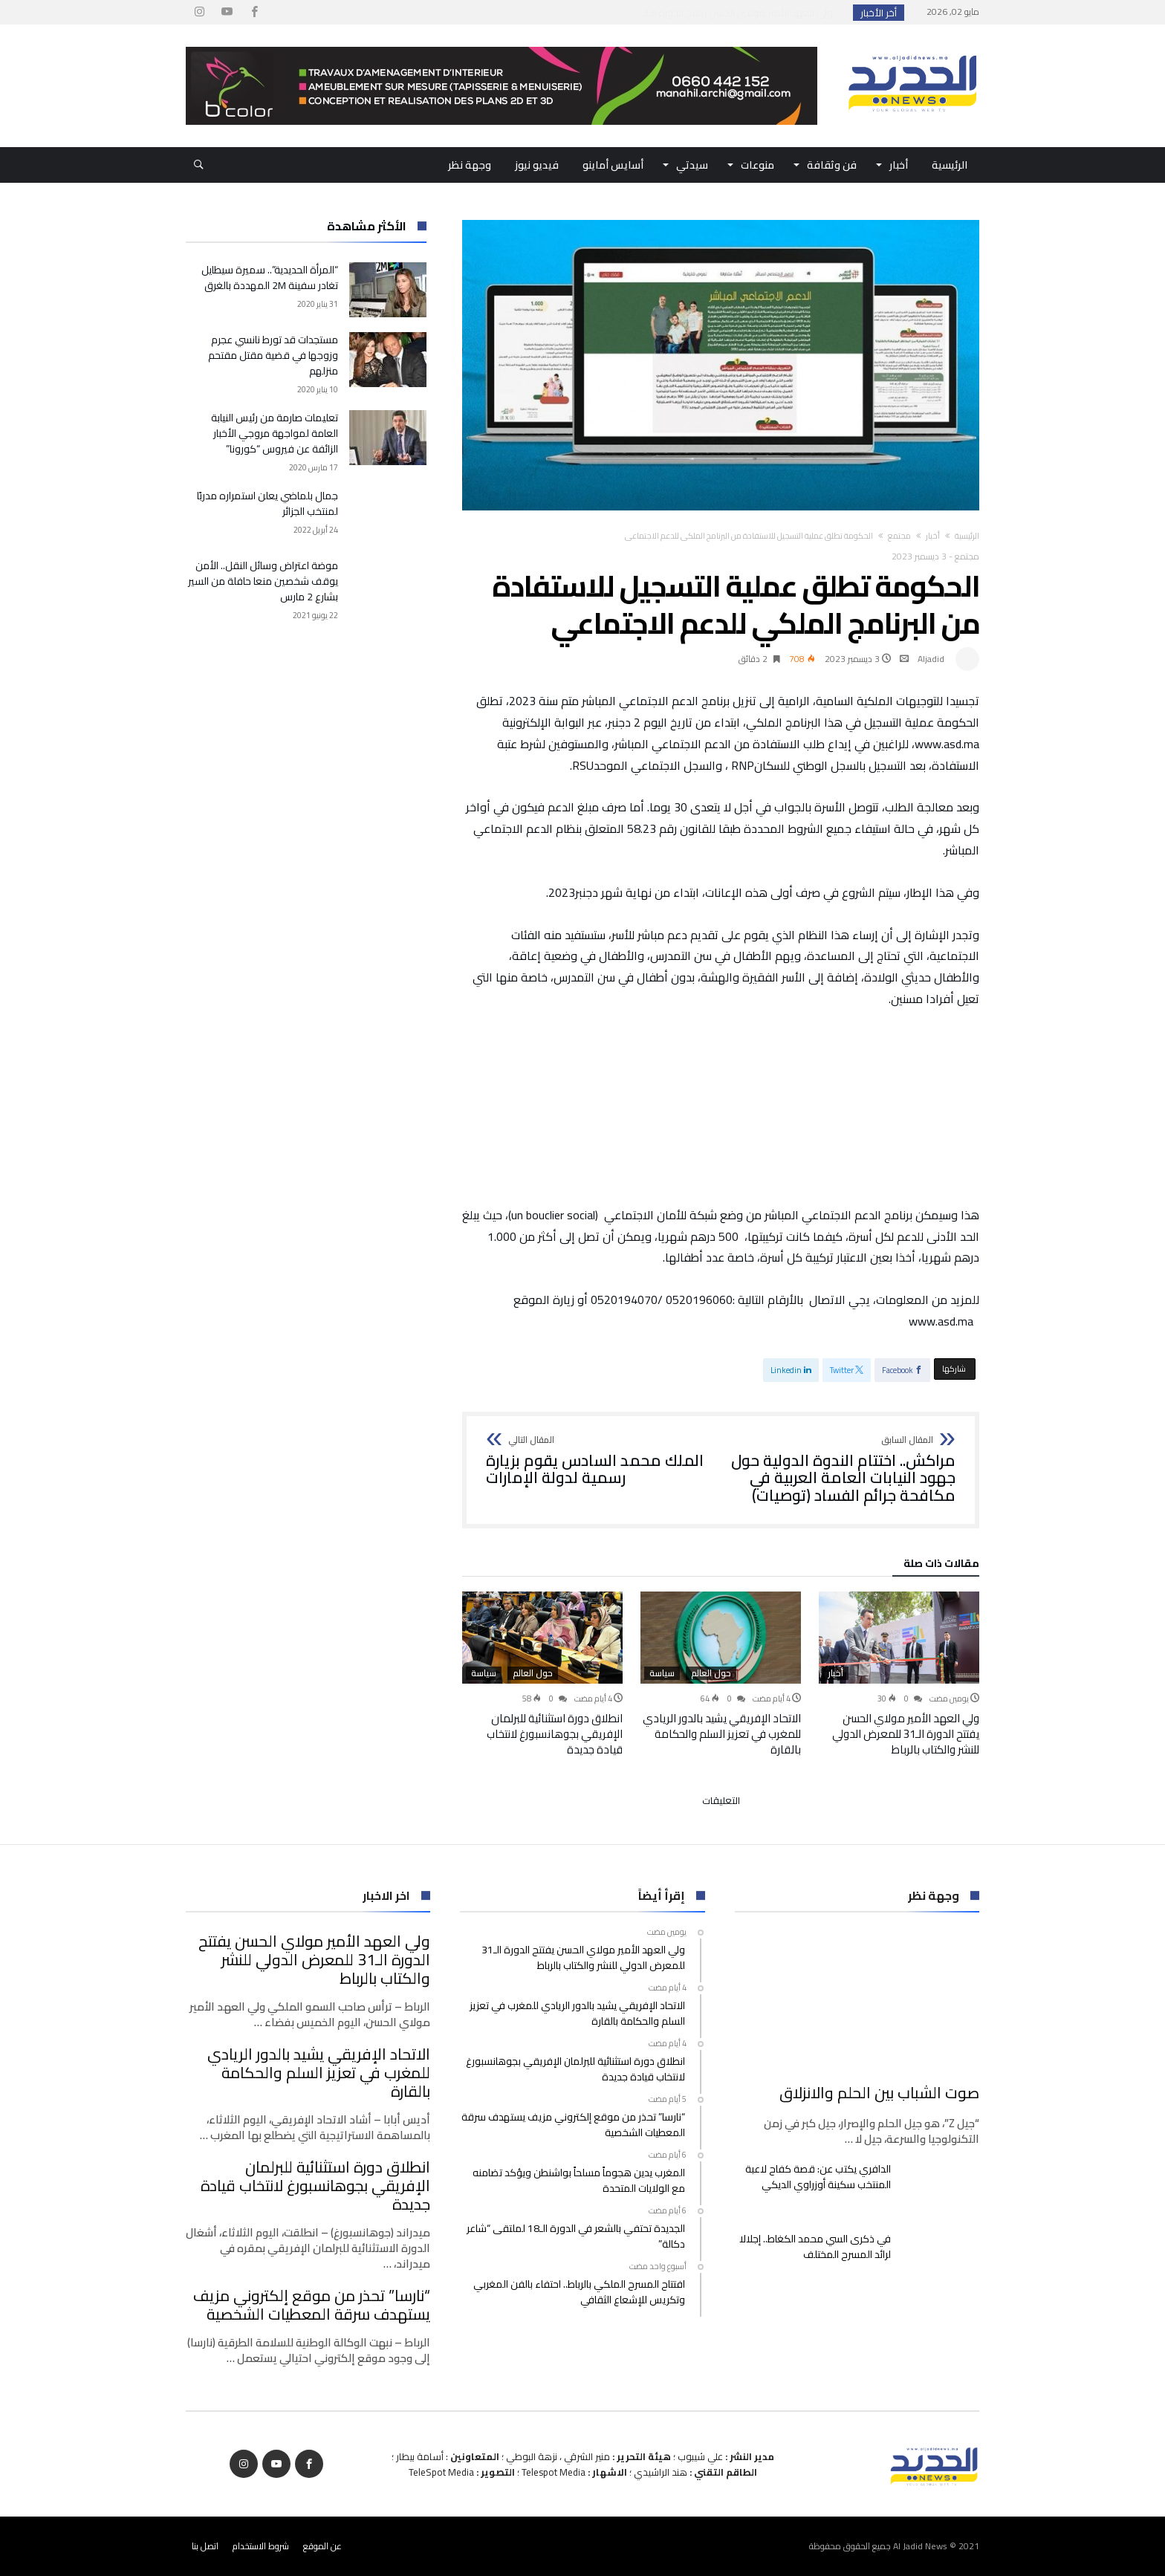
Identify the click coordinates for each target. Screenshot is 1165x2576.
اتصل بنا (205, 2545)
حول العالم (711, 1673)
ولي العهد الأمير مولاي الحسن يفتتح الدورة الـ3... (738, 13)
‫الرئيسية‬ (967, 535)
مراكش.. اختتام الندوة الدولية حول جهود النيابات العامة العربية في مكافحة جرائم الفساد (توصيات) (842, 1470)
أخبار (933, 535)
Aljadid (931, 658)
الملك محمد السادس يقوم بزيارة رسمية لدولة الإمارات (598, 1461)
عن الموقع (322, 2545)
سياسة (662, 1673)
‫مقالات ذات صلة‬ (941, 1565)
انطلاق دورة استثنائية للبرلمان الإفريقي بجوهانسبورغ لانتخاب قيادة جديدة (555, 1733)
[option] (899, 1674)
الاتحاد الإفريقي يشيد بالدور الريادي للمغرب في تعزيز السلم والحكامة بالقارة (722, 1733)
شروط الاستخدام (261, 2545)
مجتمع (899, 535)
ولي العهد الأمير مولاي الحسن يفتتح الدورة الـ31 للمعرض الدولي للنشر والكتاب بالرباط (905, 1733)
